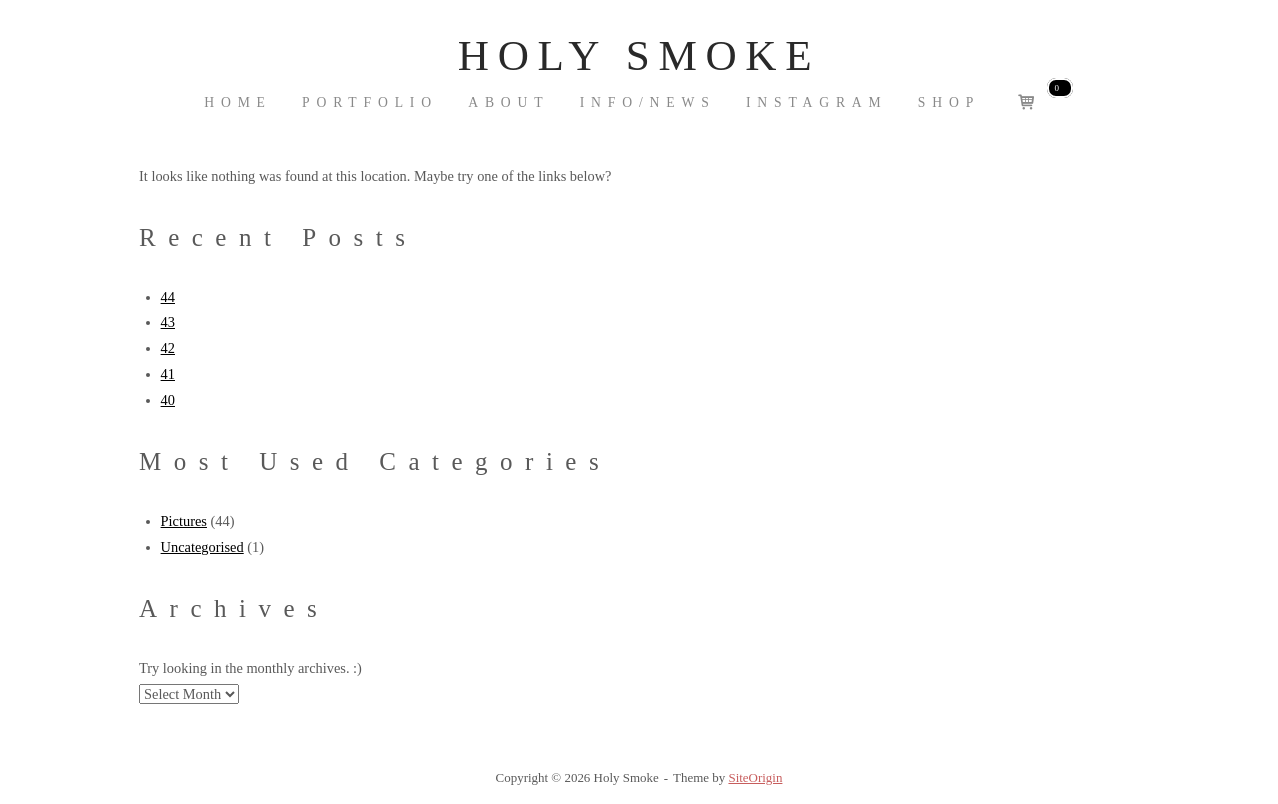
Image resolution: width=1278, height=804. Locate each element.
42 (168, 348)
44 (168, 297)
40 (168, 400)
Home (238, 102)
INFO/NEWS (648, 102)
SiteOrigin (755, 777)
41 (168, 374)
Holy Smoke (639, 55)
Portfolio (370, 102)
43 (168, 322)
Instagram (817, 102)
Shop (949, 102)
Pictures (184, 521)
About (508, 102)
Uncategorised (202, 547)
